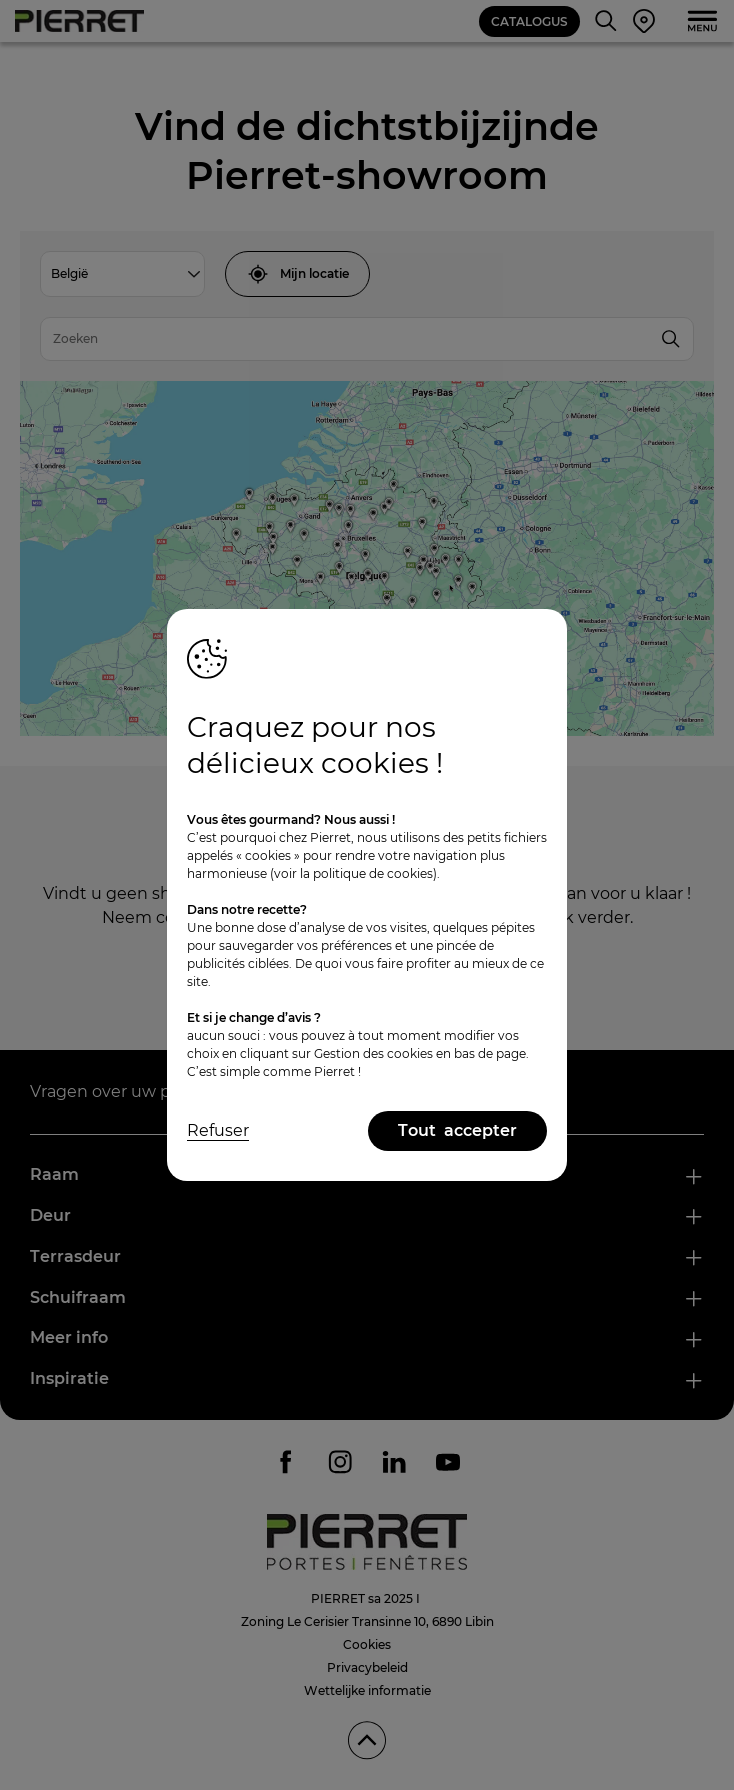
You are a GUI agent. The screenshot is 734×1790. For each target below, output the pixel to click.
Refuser (218, 1130)
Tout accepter (457, 1130)
